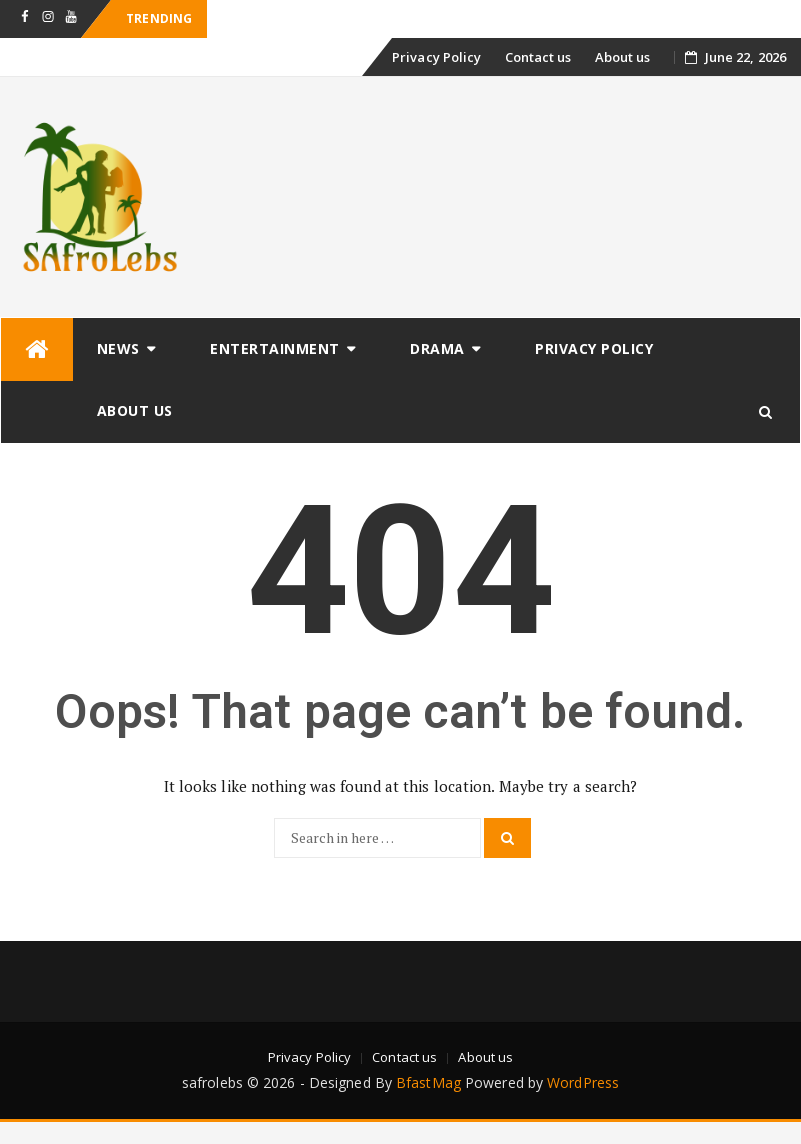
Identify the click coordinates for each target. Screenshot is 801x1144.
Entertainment (275, 348)
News (118, 348)
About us (623, 57)
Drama (437, 348)
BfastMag (428, 1082)
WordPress (583, 1082)
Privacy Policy (436, 57)
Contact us (538, 57)
